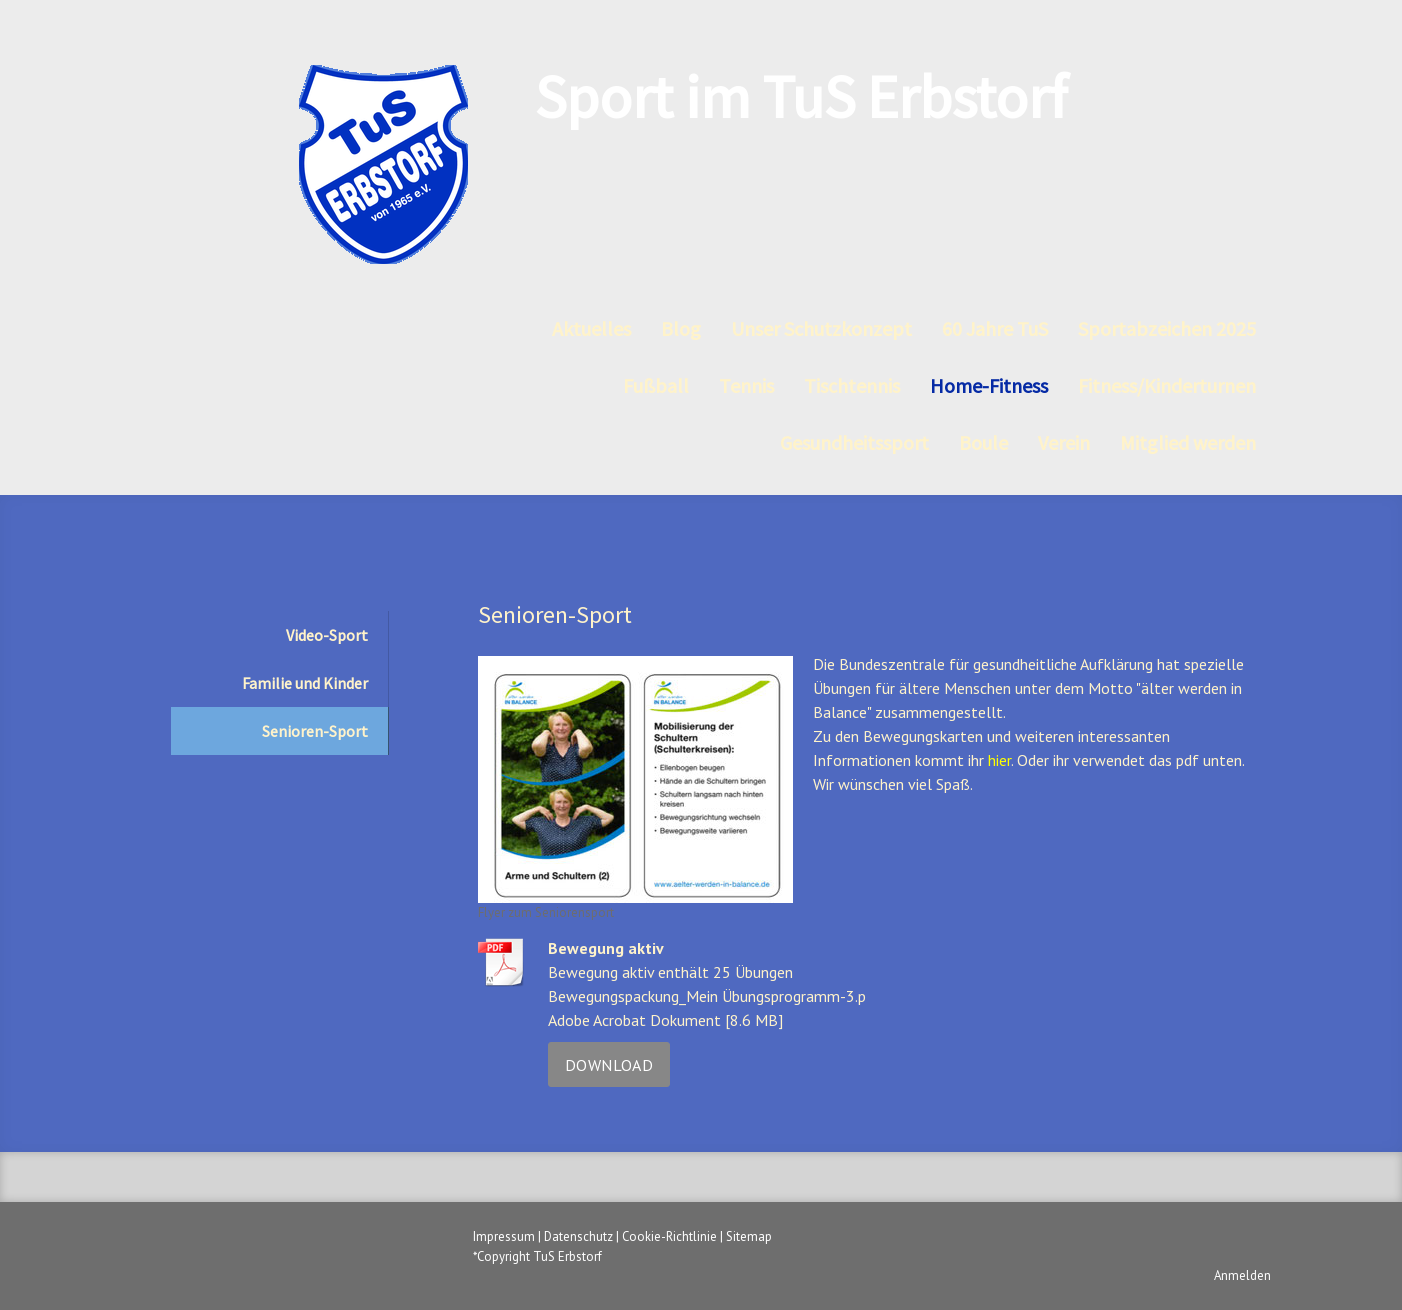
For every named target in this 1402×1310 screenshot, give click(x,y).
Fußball (656, 385)
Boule (983, 442)
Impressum (504, 1236)
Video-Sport (327, 635)
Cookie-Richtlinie (669, 1236)
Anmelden (1242, 1275)
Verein (1064, 442)
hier (999, 760)
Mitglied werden (1188, 442)
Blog (681, 328)
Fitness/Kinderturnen (1167, 385)
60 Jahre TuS (995, 328)
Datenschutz (578, 1236)
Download (609, 1065)
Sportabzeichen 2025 (1167, 328)
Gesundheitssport (854, 442)
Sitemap (749, 1236)
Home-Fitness (989, 385)
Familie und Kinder (305, 683)
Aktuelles (591, 328)
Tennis (746, 385)
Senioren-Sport (315, 731)
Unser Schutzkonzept (821, 328)
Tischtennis (852, 385)
